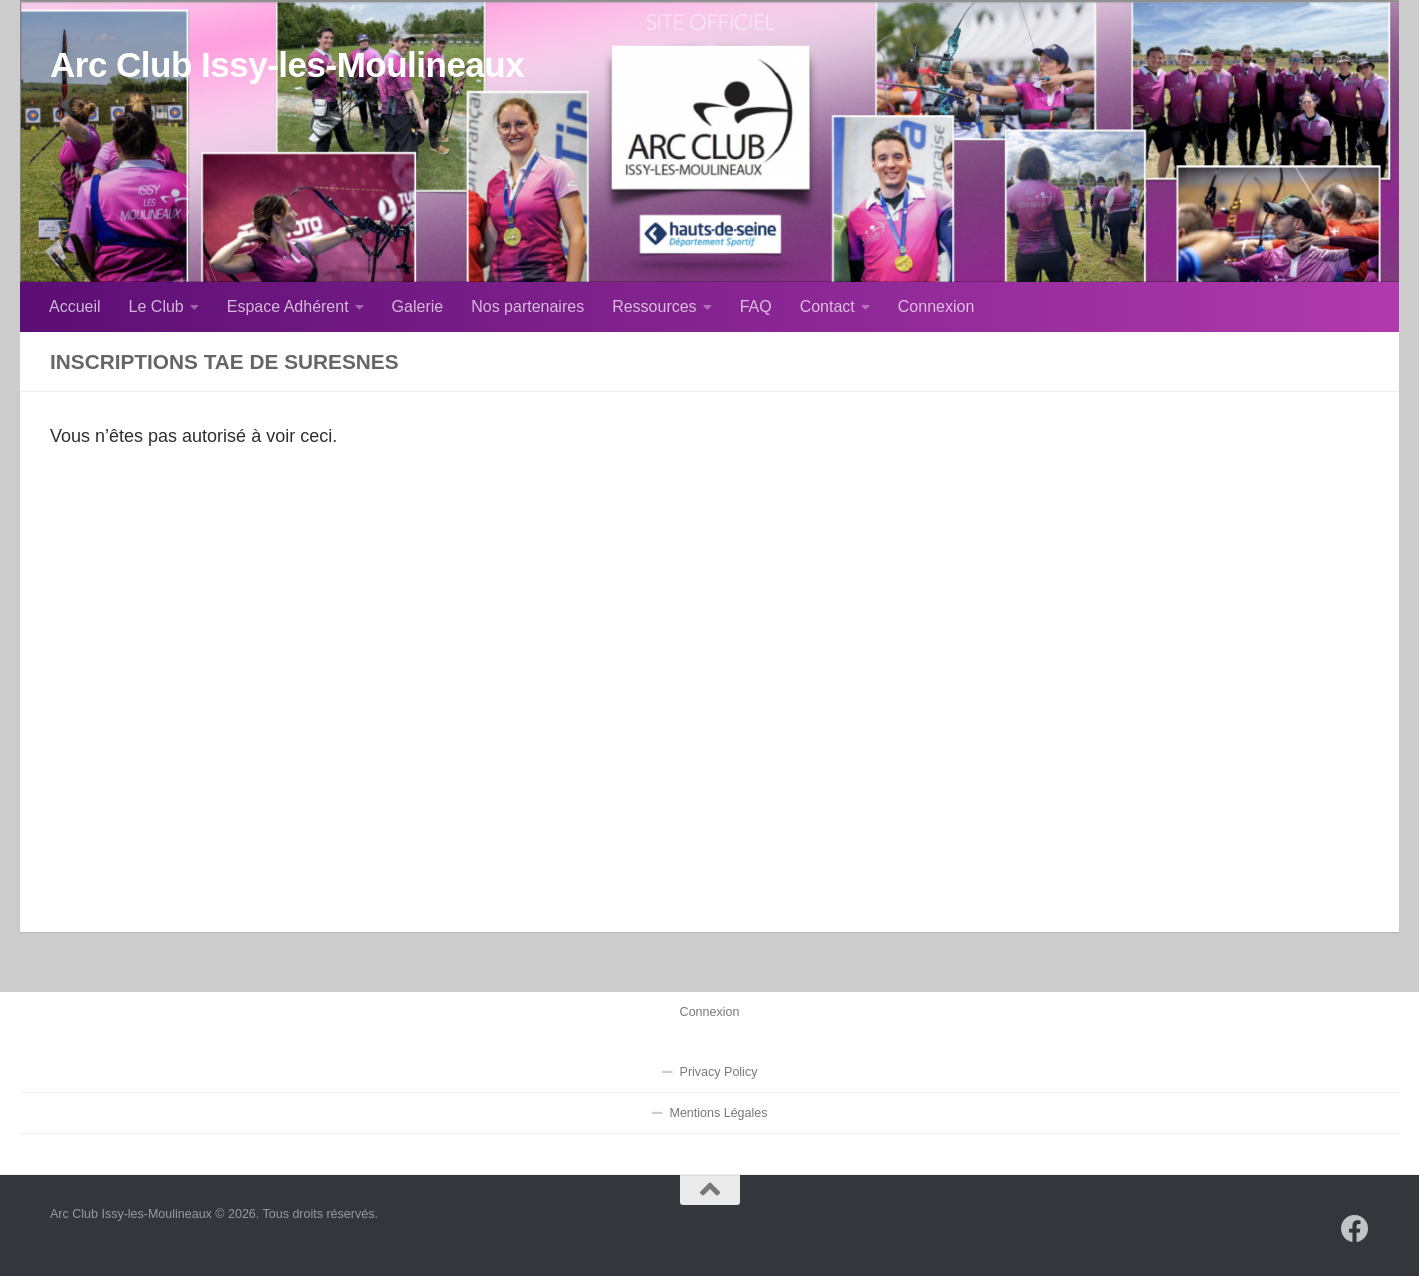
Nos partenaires (527, 306)
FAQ (756, 306)
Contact (827, 306)
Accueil (75, 306)
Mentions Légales (719, 1113)
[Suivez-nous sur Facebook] (1355, 1229)
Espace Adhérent (288, 306)
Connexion (936, 306)
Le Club (156, 306)
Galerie (418, 306)
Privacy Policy (719, 1072)
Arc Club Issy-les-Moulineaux (287, 64)
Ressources (654, 306)
